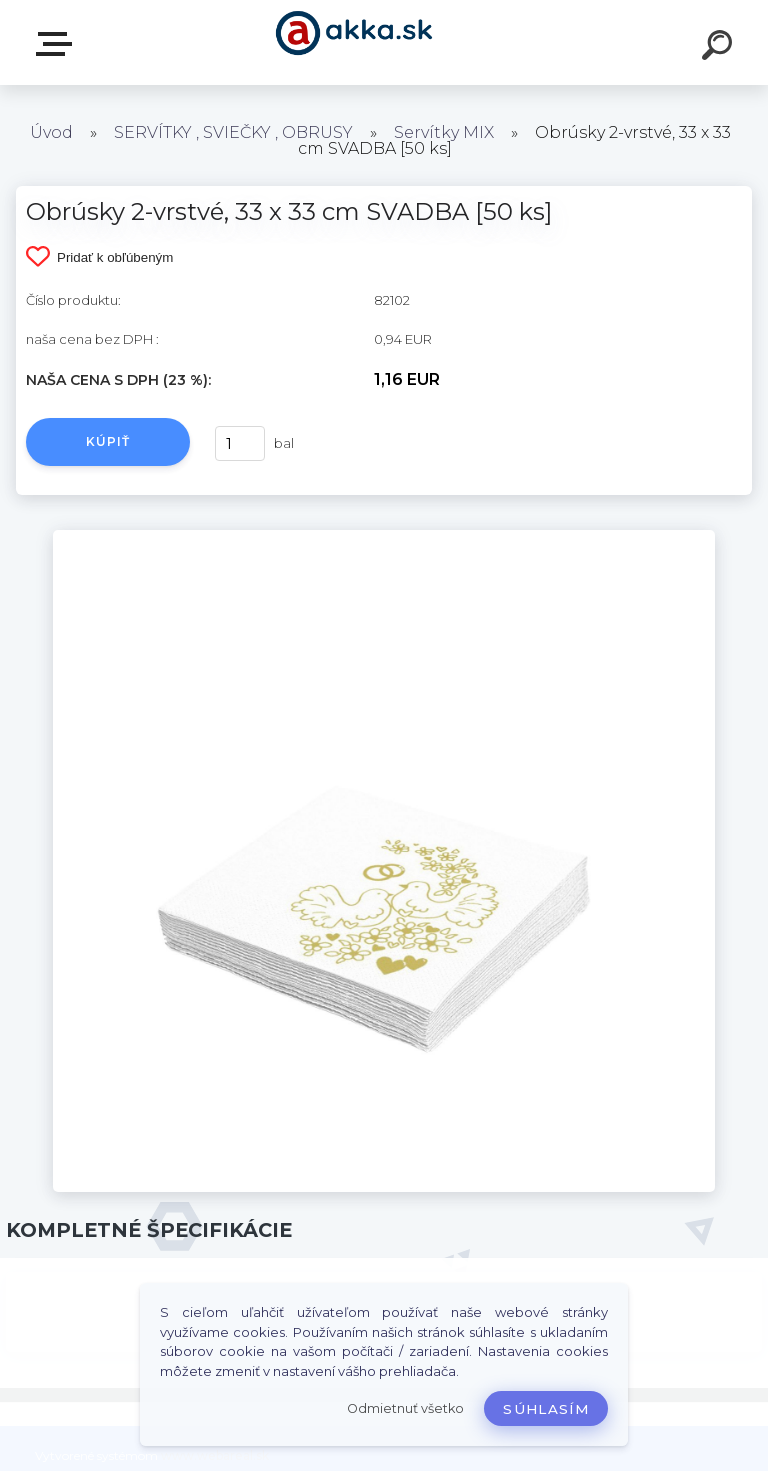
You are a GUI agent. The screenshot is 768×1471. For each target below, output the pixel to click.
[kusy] (240, 443)
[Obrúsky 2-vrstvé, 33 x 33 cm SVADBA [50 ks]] (384, 537)
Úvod (51, 132)
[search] (720, 48)
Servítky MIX (444, 132)
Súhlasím (546, 1409)
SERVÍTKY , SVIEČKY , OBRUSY (233, 132)
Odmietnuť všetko (405, 1408)
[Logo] (354, 42)
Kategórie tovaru (58, 44)
